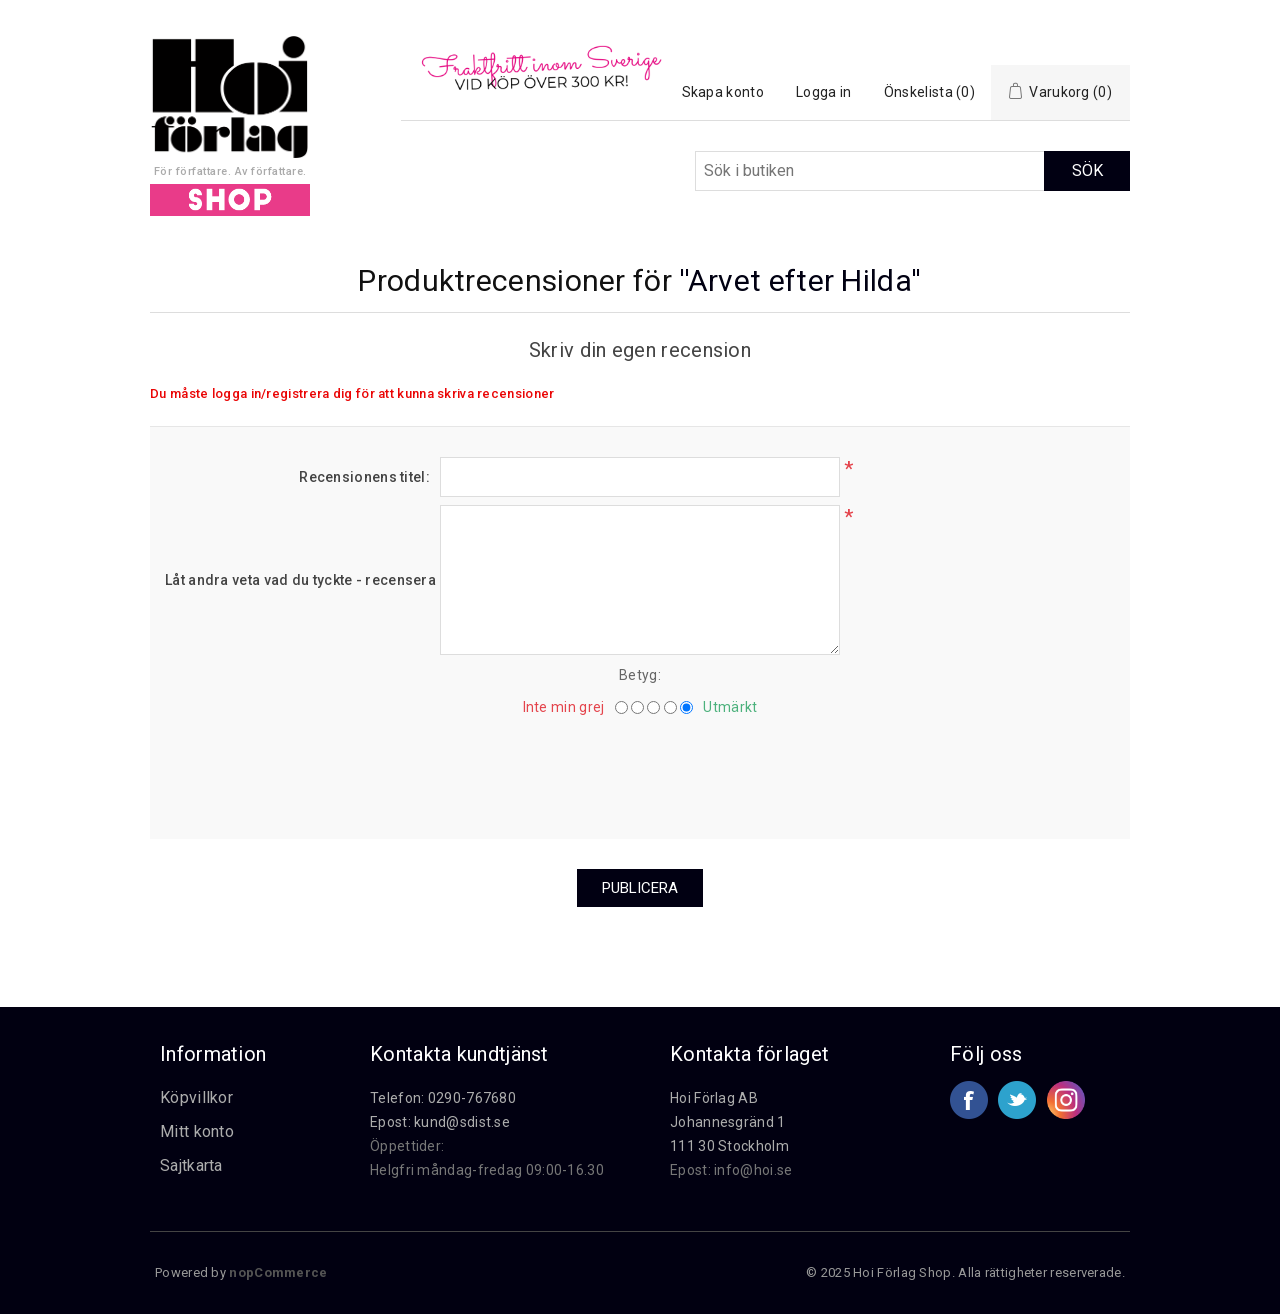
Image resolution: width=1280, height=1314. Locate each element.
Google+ (1066, 1100)
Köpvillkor (196, 1097)
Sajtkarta (191, 1165)
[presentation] (640, 770)
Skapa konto (723, 92)
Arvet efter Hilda (799, 280)
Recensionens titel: (364, 477)
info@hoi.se (753, 1170)
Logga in (823, 92)
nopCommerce (278, 1272)
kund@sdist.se (462, 1122)
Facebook (969, 1100)
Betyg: (640, 675)
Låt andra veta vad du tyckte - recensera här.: (297, 580)
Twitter (1017, 1100)
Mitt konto (197, 1131)
